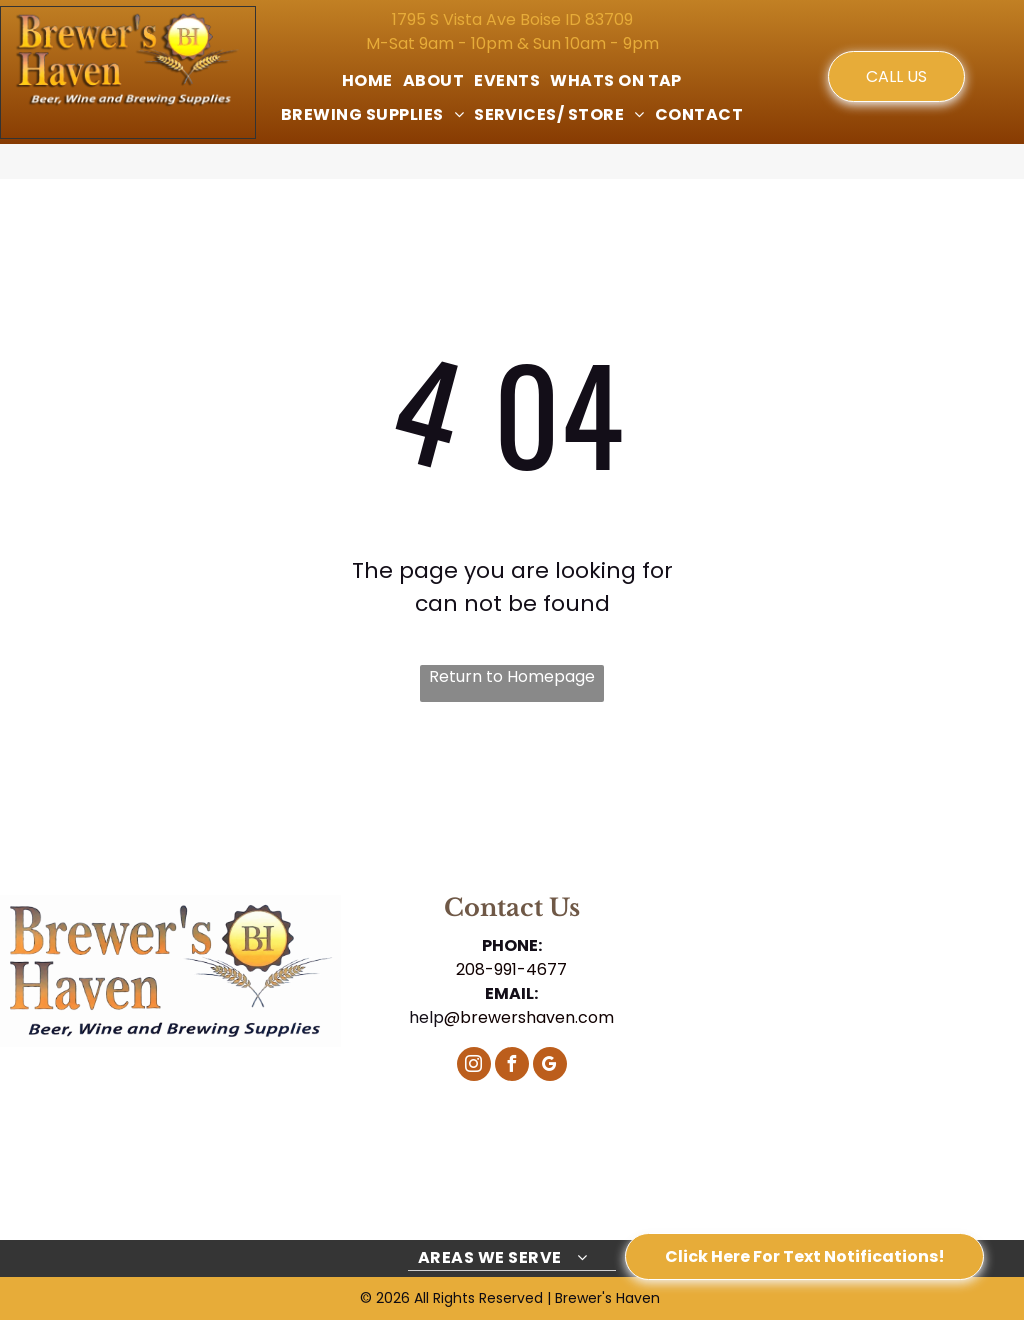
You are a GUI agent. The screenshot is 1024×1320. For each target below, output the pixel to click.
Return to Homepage (512, 676)
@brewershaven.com (529, 1017)
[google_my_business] (550, 1066)
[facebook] (512, 1066)
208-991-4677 (511, 969)
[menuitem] (367, 81)
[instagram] (474, 1066)
